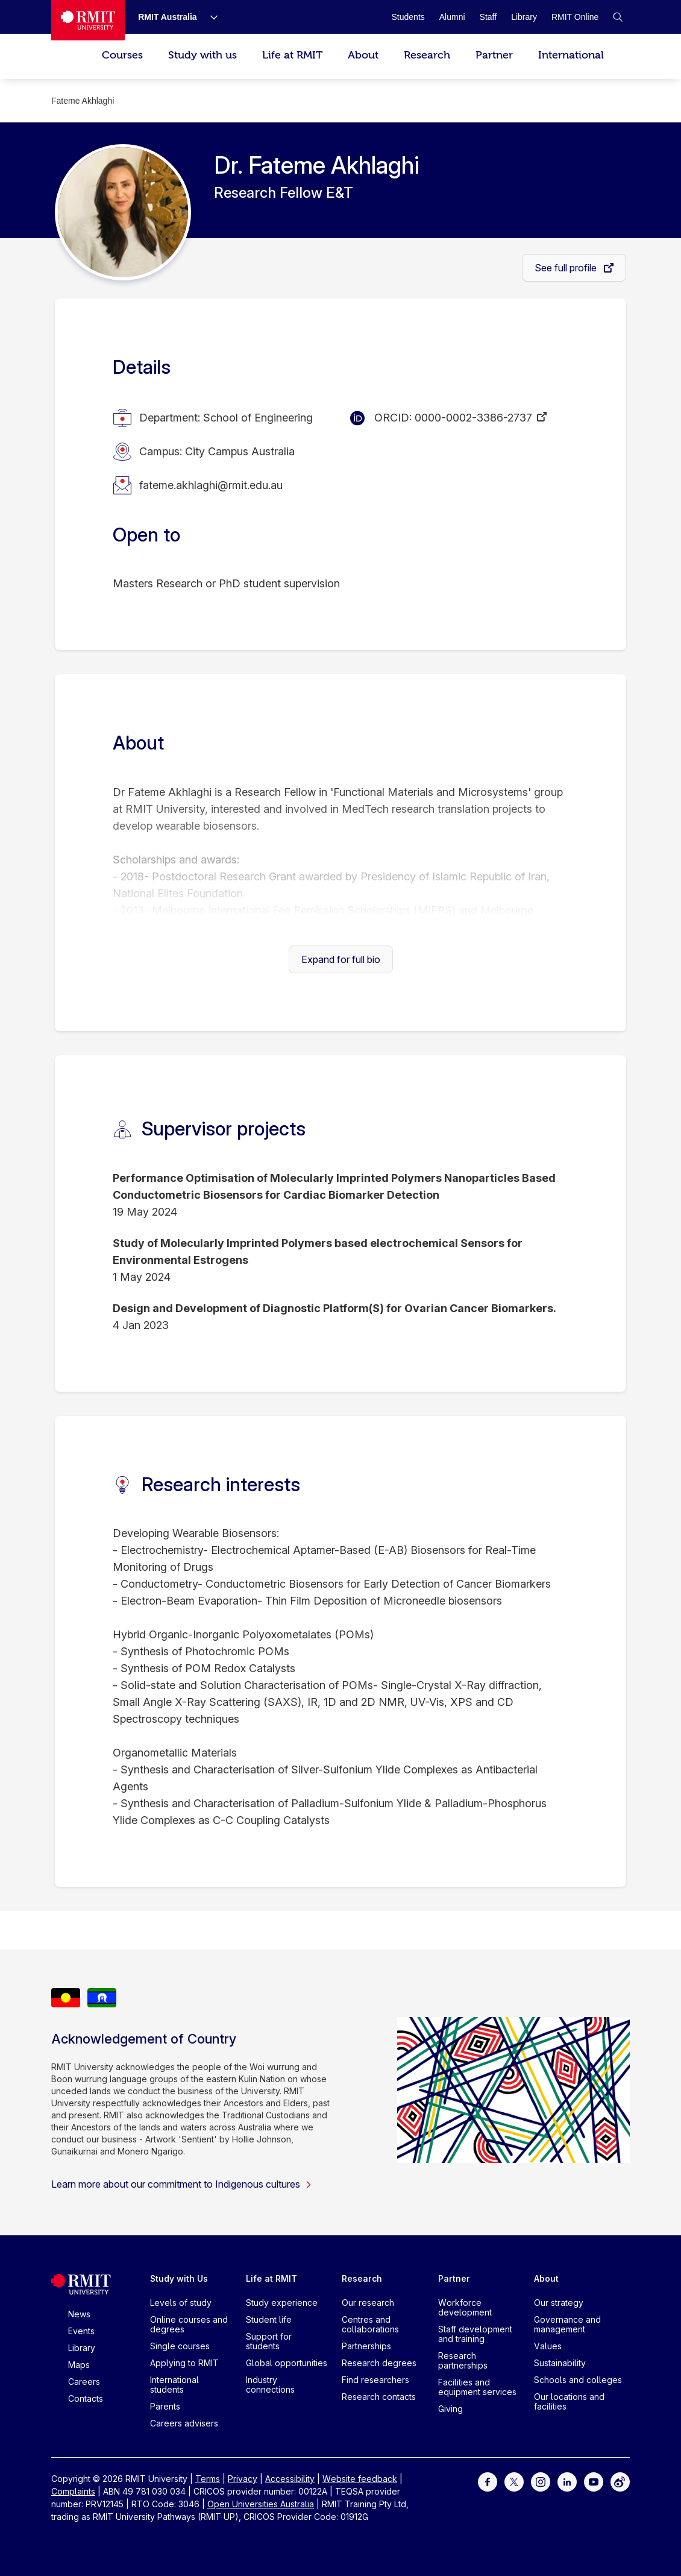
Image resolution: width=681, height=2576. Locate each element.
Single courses (180, 2346)
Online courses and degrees (189, 2324)
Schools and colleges (578, 2380)
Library (81, 2348)
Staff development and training (475, 2334)
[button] (618, 17)
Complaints (73, 2491)
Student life (269, 2319)
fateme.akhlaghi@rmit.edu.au (211, 485)
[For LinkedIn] (567, 2481)
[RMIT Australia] (167, 17)
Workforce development (465, 2307)
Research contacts (379, 2396)
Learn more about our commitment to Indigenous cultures (181, 2184)
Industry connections (270, 2384)
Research (427, 55)
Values (548, 2346)
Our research (368, 2302)
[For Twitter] (514, 2481)
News (79, 2314)
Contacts (85, 2398)
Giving (450, 2409)
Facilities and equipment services (477, 2387)
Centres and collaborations (370, 2324)
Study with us (202, 55)
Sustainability (560, 2363)
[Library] (524, 17)
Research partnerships (463, 2360)
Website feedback (359, 2478)
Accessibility (290, 2478)
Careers (84, 2381)
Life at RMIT (292, 55)
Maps (79, 2365)
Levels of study (181, 2302)
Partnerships (366, 2346)
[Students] (408, 17)
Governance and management (567, 2324)
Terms (207, 2478)
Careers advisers (184, 2423)
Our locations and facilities (569, 2401)
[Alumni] (452, 17)
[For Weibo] (620, 2481)
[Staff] (488, 17)
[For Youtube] (593, 2481)
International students (174, 2384)
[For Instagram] (540, 2481)
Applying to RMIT (184, 2363)
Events (81, 2331)
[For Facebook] (487, 2481)
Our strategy (558, 2302)
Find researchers (375, 2380)
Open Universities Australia (260, 2504)
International (571, 55)
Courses (122, 55)
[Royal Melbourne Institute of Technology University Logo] (88, 20)
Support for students (269, 2341)
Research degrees (379, 2363)
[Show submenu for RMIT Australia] (209, 17)
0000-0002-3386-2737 (473, 417)
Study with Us (179, 2278)
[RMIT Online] (575, 17)
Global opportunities (286, 2363)
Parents (165, 2406)
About (363, 55)
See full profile (567, 268)
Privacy (242, 2478)
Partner (494, 55)
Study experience (282, 2302)
